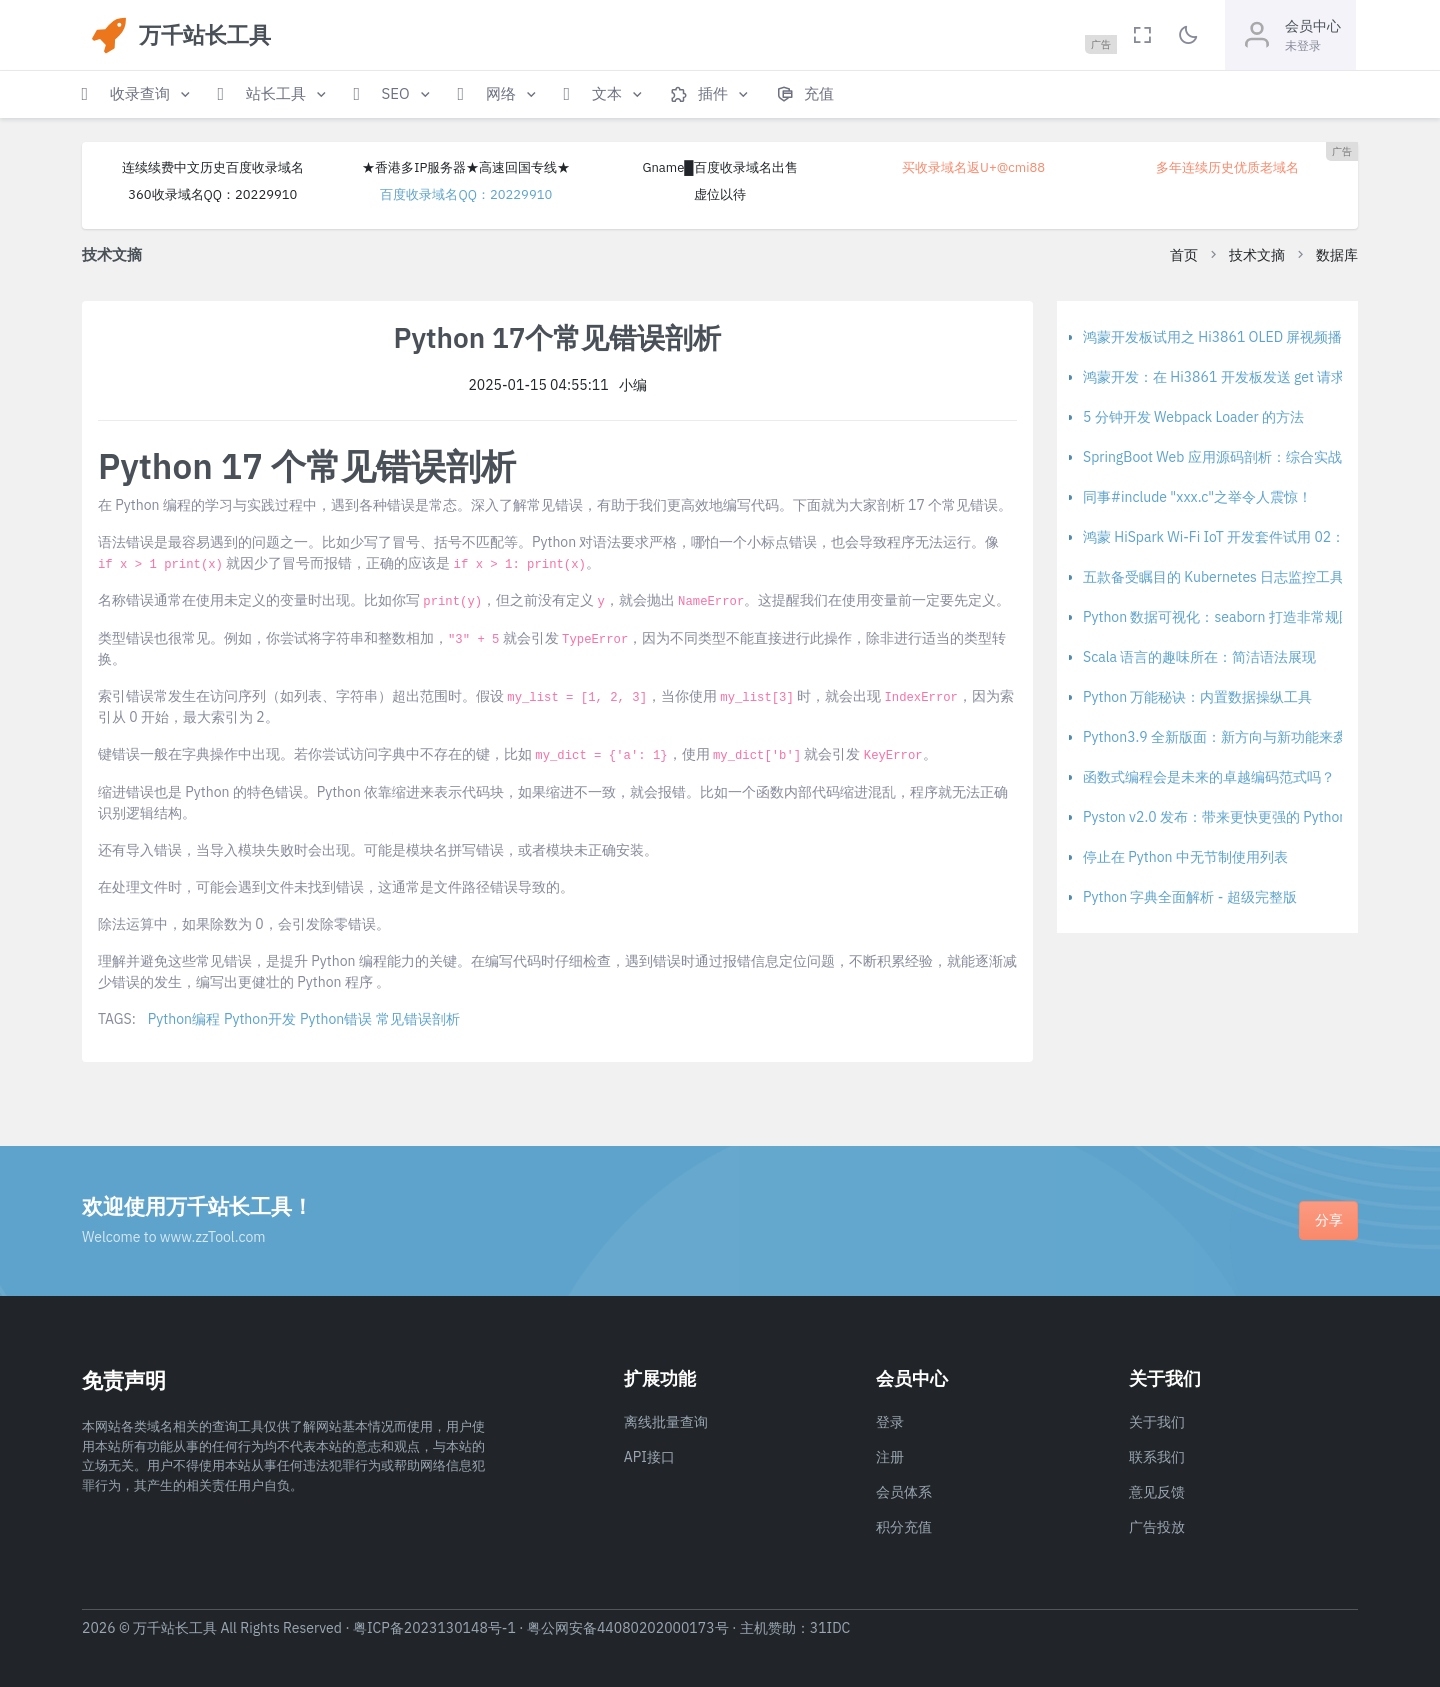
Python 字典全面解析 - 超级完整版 (1190, 897)
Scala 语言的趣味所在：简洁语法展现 (1199, 657)
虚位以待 (720, 194)
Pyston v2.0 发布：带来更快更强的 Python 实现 (1231, 817)
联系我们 (1157, 1457)
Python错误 (336, 1019)
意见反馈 (1157, 1492)
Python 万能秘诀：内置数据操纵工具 (1197, 697)
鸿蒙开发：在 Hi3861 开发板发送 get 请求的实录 (1235, 377)
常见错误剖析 (418, 1019)
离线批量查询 (666, 1422)
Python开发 (260, 1019)
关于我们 (1157, 1422)
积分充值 (904, 1527)
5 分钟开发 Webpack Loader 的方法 (1193, 417)
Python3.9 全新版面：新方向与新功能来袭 (1215, 737)
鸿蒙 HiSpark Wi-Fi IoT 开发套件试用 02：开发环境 (1242, 537)
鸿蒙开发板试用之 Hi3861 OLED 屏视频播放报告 (1233, 337)
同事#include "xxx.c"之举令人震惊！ (1197, 497)
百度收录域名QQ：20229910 (466, 194)
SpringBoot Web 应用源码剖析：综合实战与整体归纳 (1247, 457)
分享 (1329, 1220)
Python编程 (184, 1019)
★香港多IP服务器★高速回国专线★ (466, 167)
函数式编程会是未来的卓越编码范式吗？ (1209, 777)
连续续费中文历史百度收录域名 (213, 167)
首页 (1184, 255)
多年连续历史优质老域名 (1227, 167)
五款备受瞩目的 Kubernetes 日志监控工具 (1213, 577)
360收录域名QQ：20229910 (212, 194)
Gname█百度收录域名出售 (719, 167)
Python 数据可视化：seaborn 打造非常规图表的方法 (1246, 617)
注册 (890, 1457)
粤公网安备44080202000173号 (628, 1628)
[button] (138, 94)
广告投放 (1157, 1527)
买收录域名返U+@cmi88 (973, 167)
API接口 (649, 1457)
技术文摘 (1257, 255)
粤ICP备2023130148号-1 (434, 1628)
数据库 (1337, 255)
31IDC (830, 1628)
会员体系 (904, 1492)
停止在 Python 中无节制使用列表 (1185, 857)
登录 (890, 1422)
